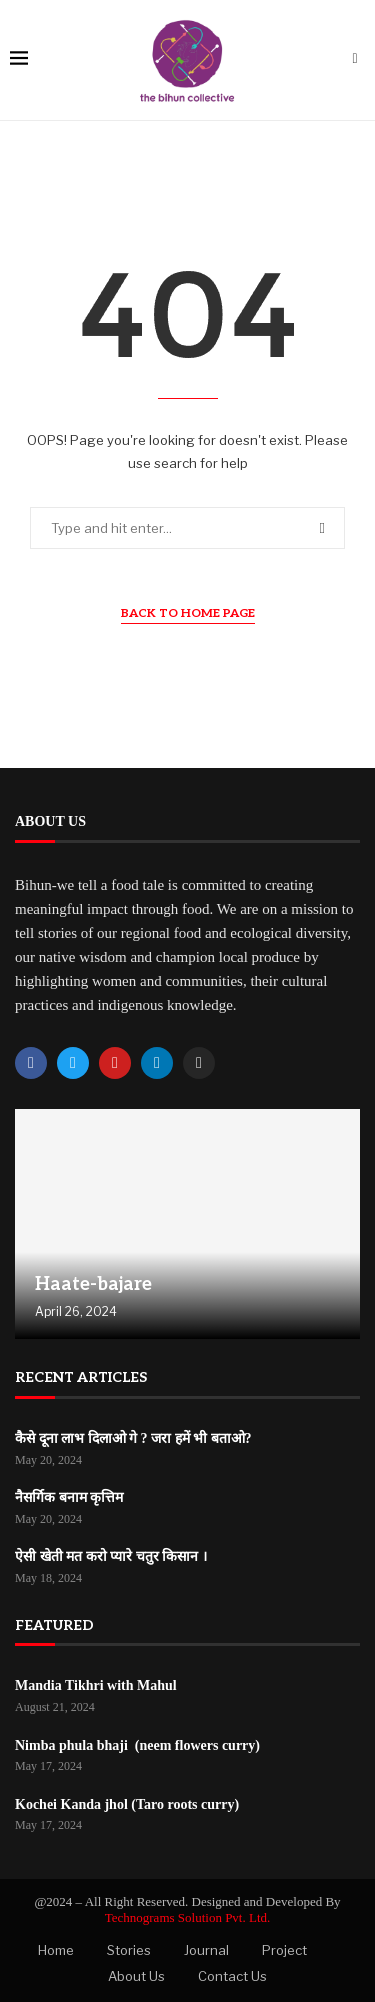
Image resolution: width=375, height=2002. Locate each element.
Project (284, 1950)
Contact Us (232, 1976)
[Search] (355, 59)
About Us (136, 1976)
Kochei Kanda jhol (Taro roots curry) (127, 1804)
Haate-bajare (93, 1284)
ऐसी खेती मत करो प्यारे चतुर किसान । (111, 1556)
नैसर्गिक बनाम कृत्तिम (69, 1497)
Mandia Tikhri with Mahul (96, 1685)
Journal (206, 1950)
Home (56, 1950)
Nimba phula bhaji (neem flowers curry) (137, 1745)
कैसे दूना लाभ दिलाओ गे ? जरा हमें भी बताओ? (133, 1438)
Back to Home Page (188, 613)
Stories (129, 1950)
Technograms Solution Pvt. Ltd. (188, 1917)
